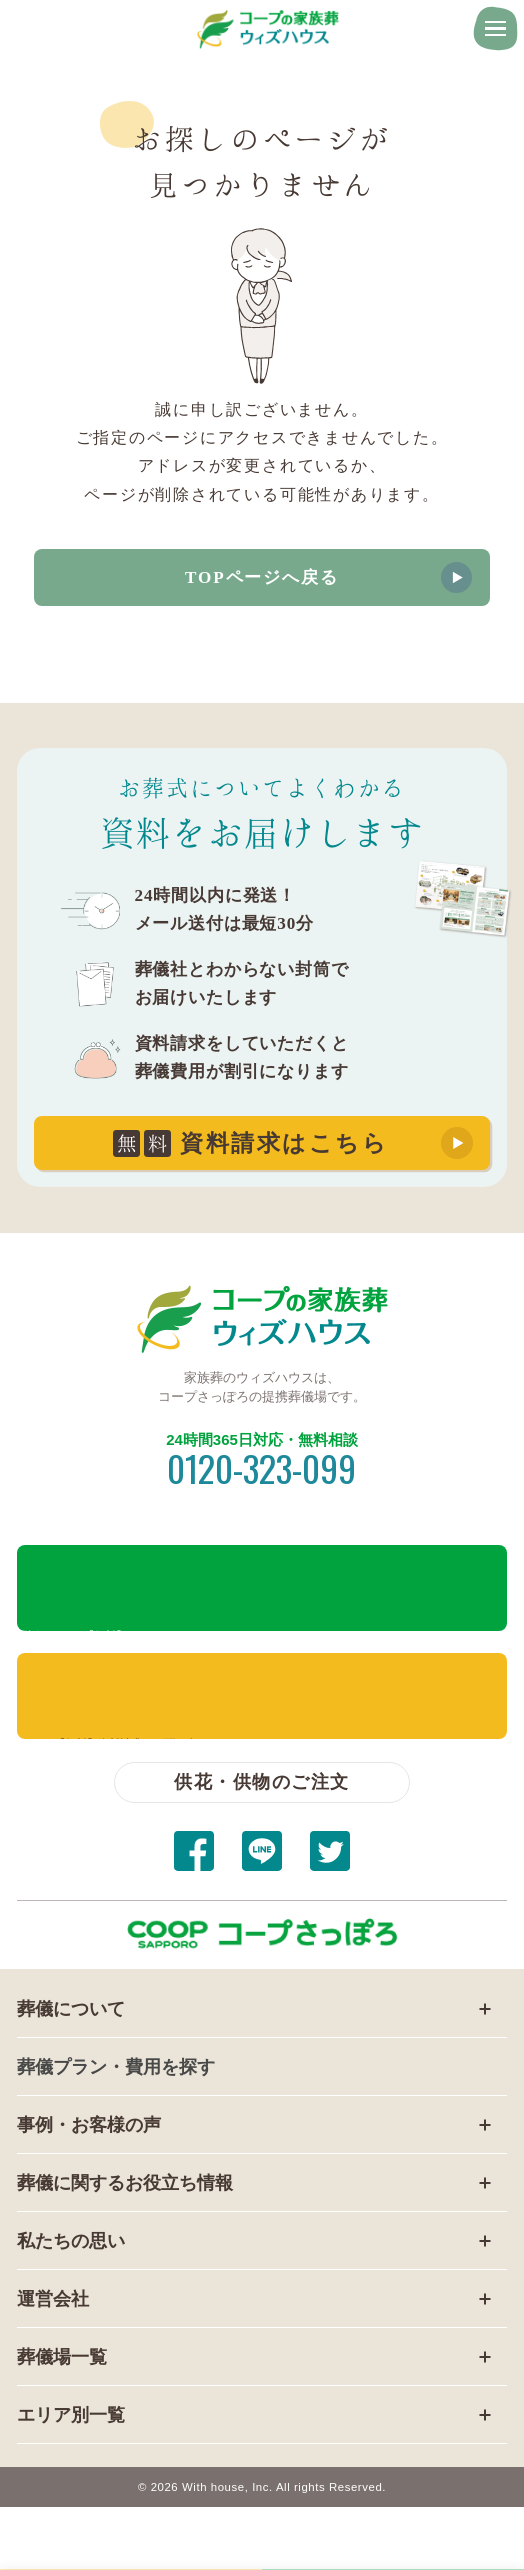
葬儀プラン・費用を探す (116, 2066)
